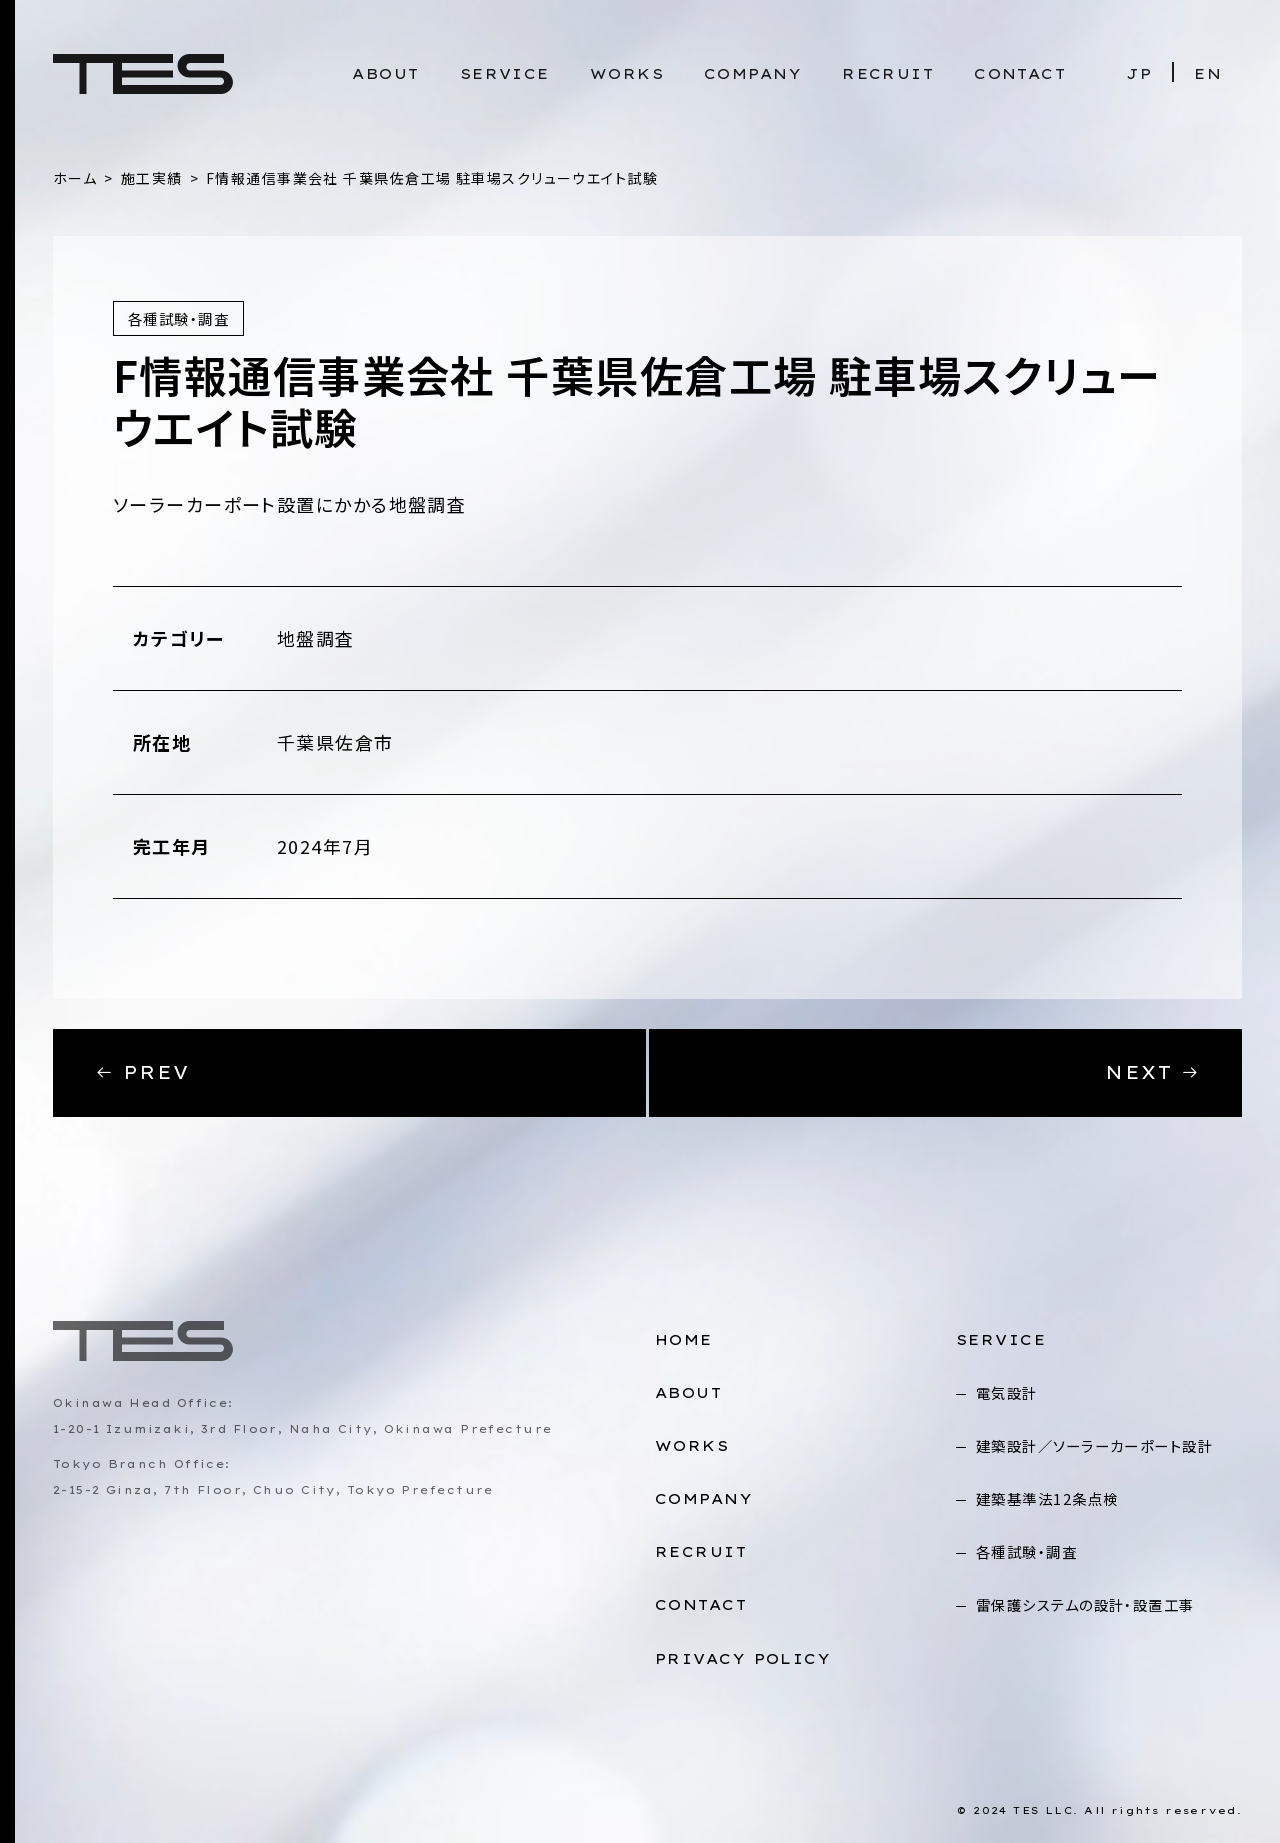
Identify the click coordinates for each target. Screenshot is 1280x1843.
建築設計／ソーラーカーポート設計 (1094, 1445)
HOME (684, 1340)
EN (1208, 74)
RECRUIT (888, 74)
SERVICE (505, 74)
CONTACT (1020, 74)
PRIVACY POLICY (743, 1659)
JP (1139, 74)
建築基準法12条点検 (1047, 1498)
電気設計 (1007, 1392)
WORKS (627, 74)
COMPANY (753, 74)
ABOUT (385, 74)
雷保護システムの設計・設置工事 (1085, 1604)
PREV (142, 1072)
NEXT (1152, 1072)
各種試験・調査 (1026, 1551)
